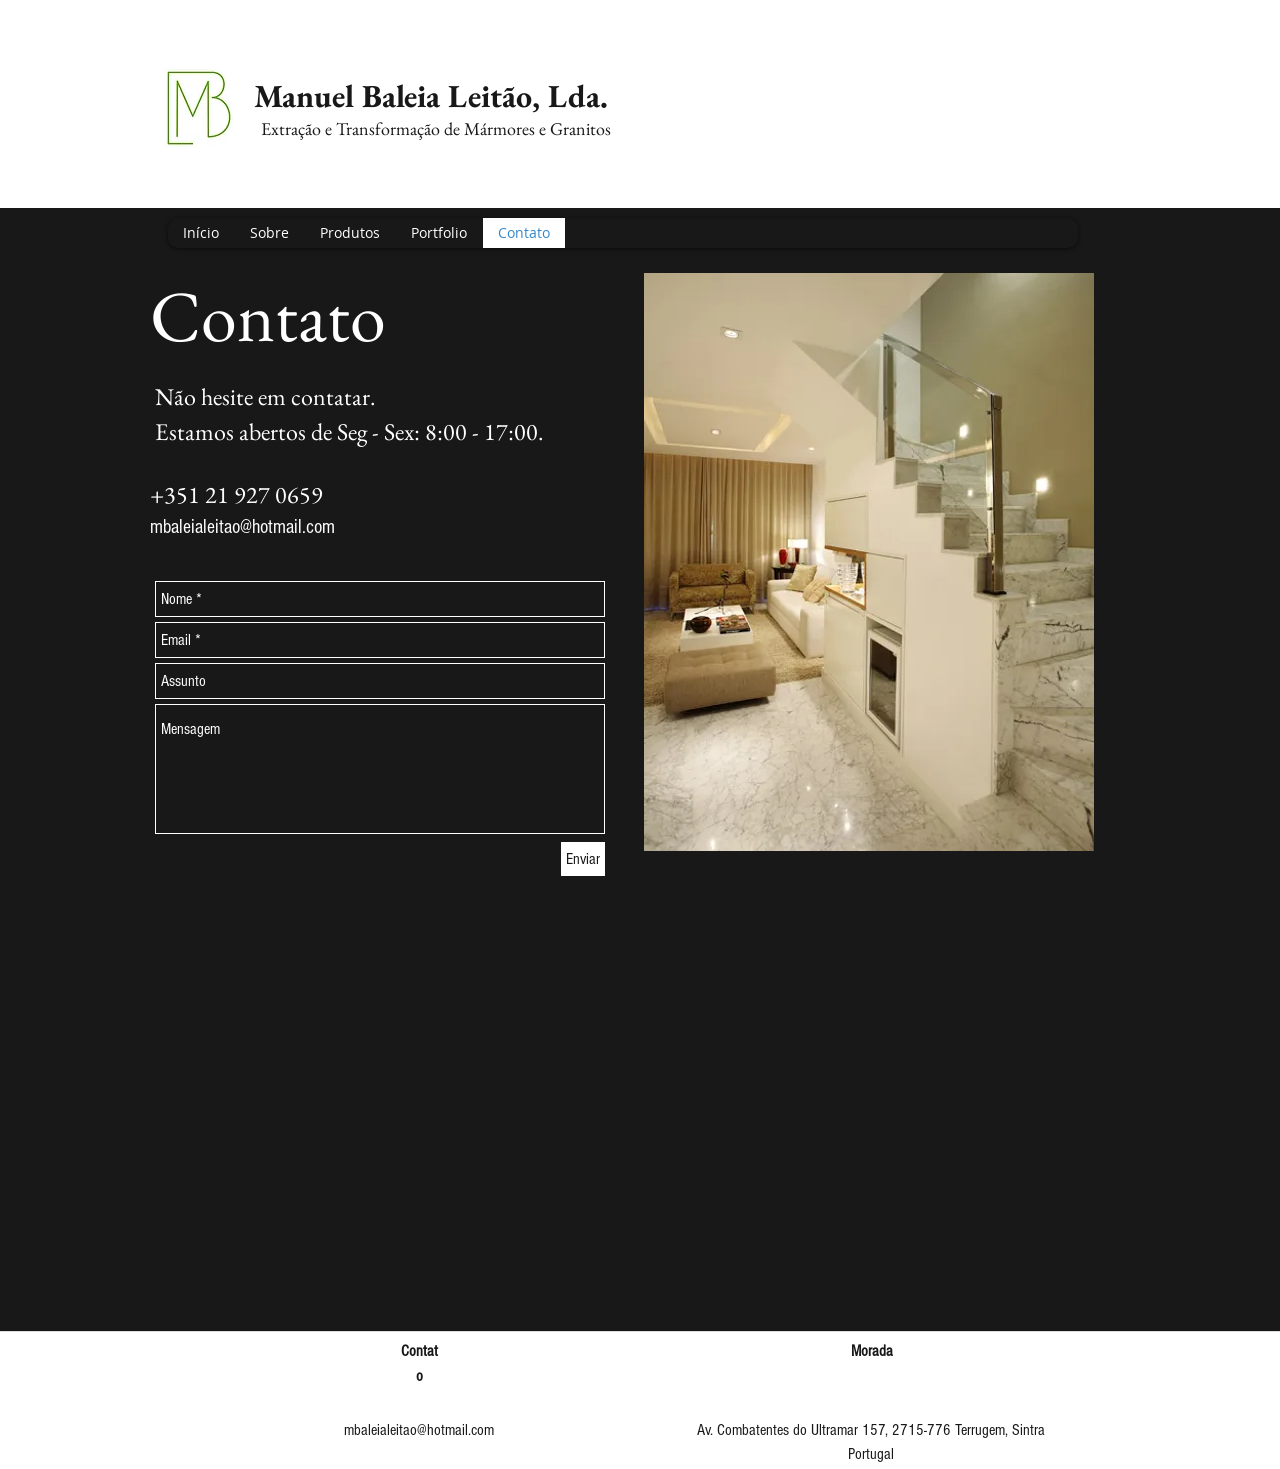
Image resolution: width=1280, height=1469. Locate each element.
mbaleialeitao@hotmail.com (242, 527)
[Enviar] (583, 859)
